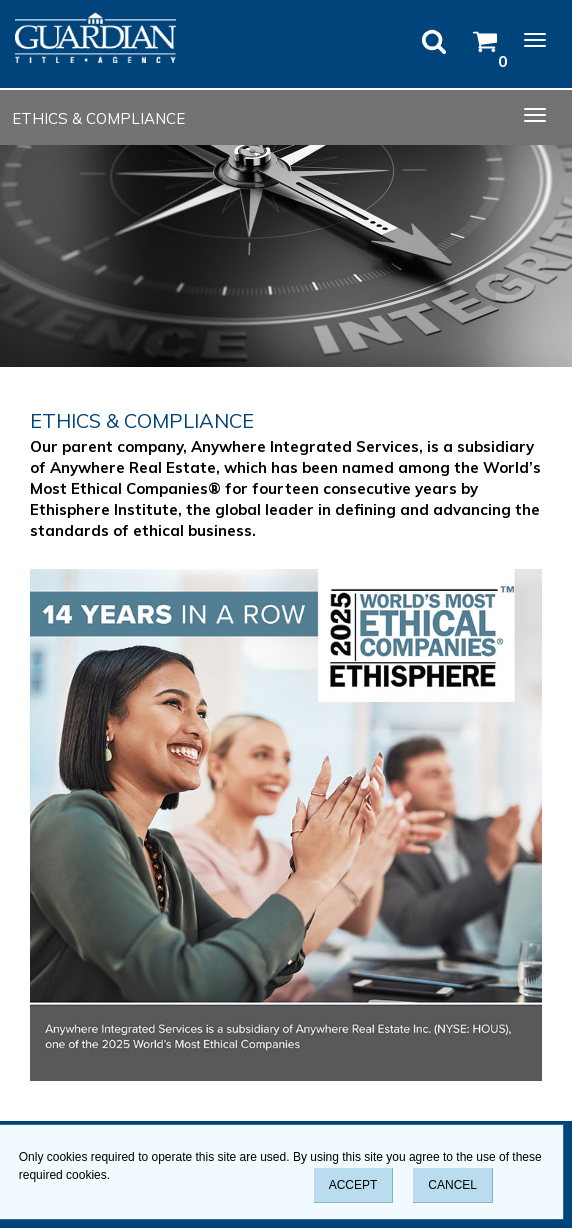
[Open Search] (434, 49)
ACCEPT (353, 1185)
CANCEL (452, 1185)
